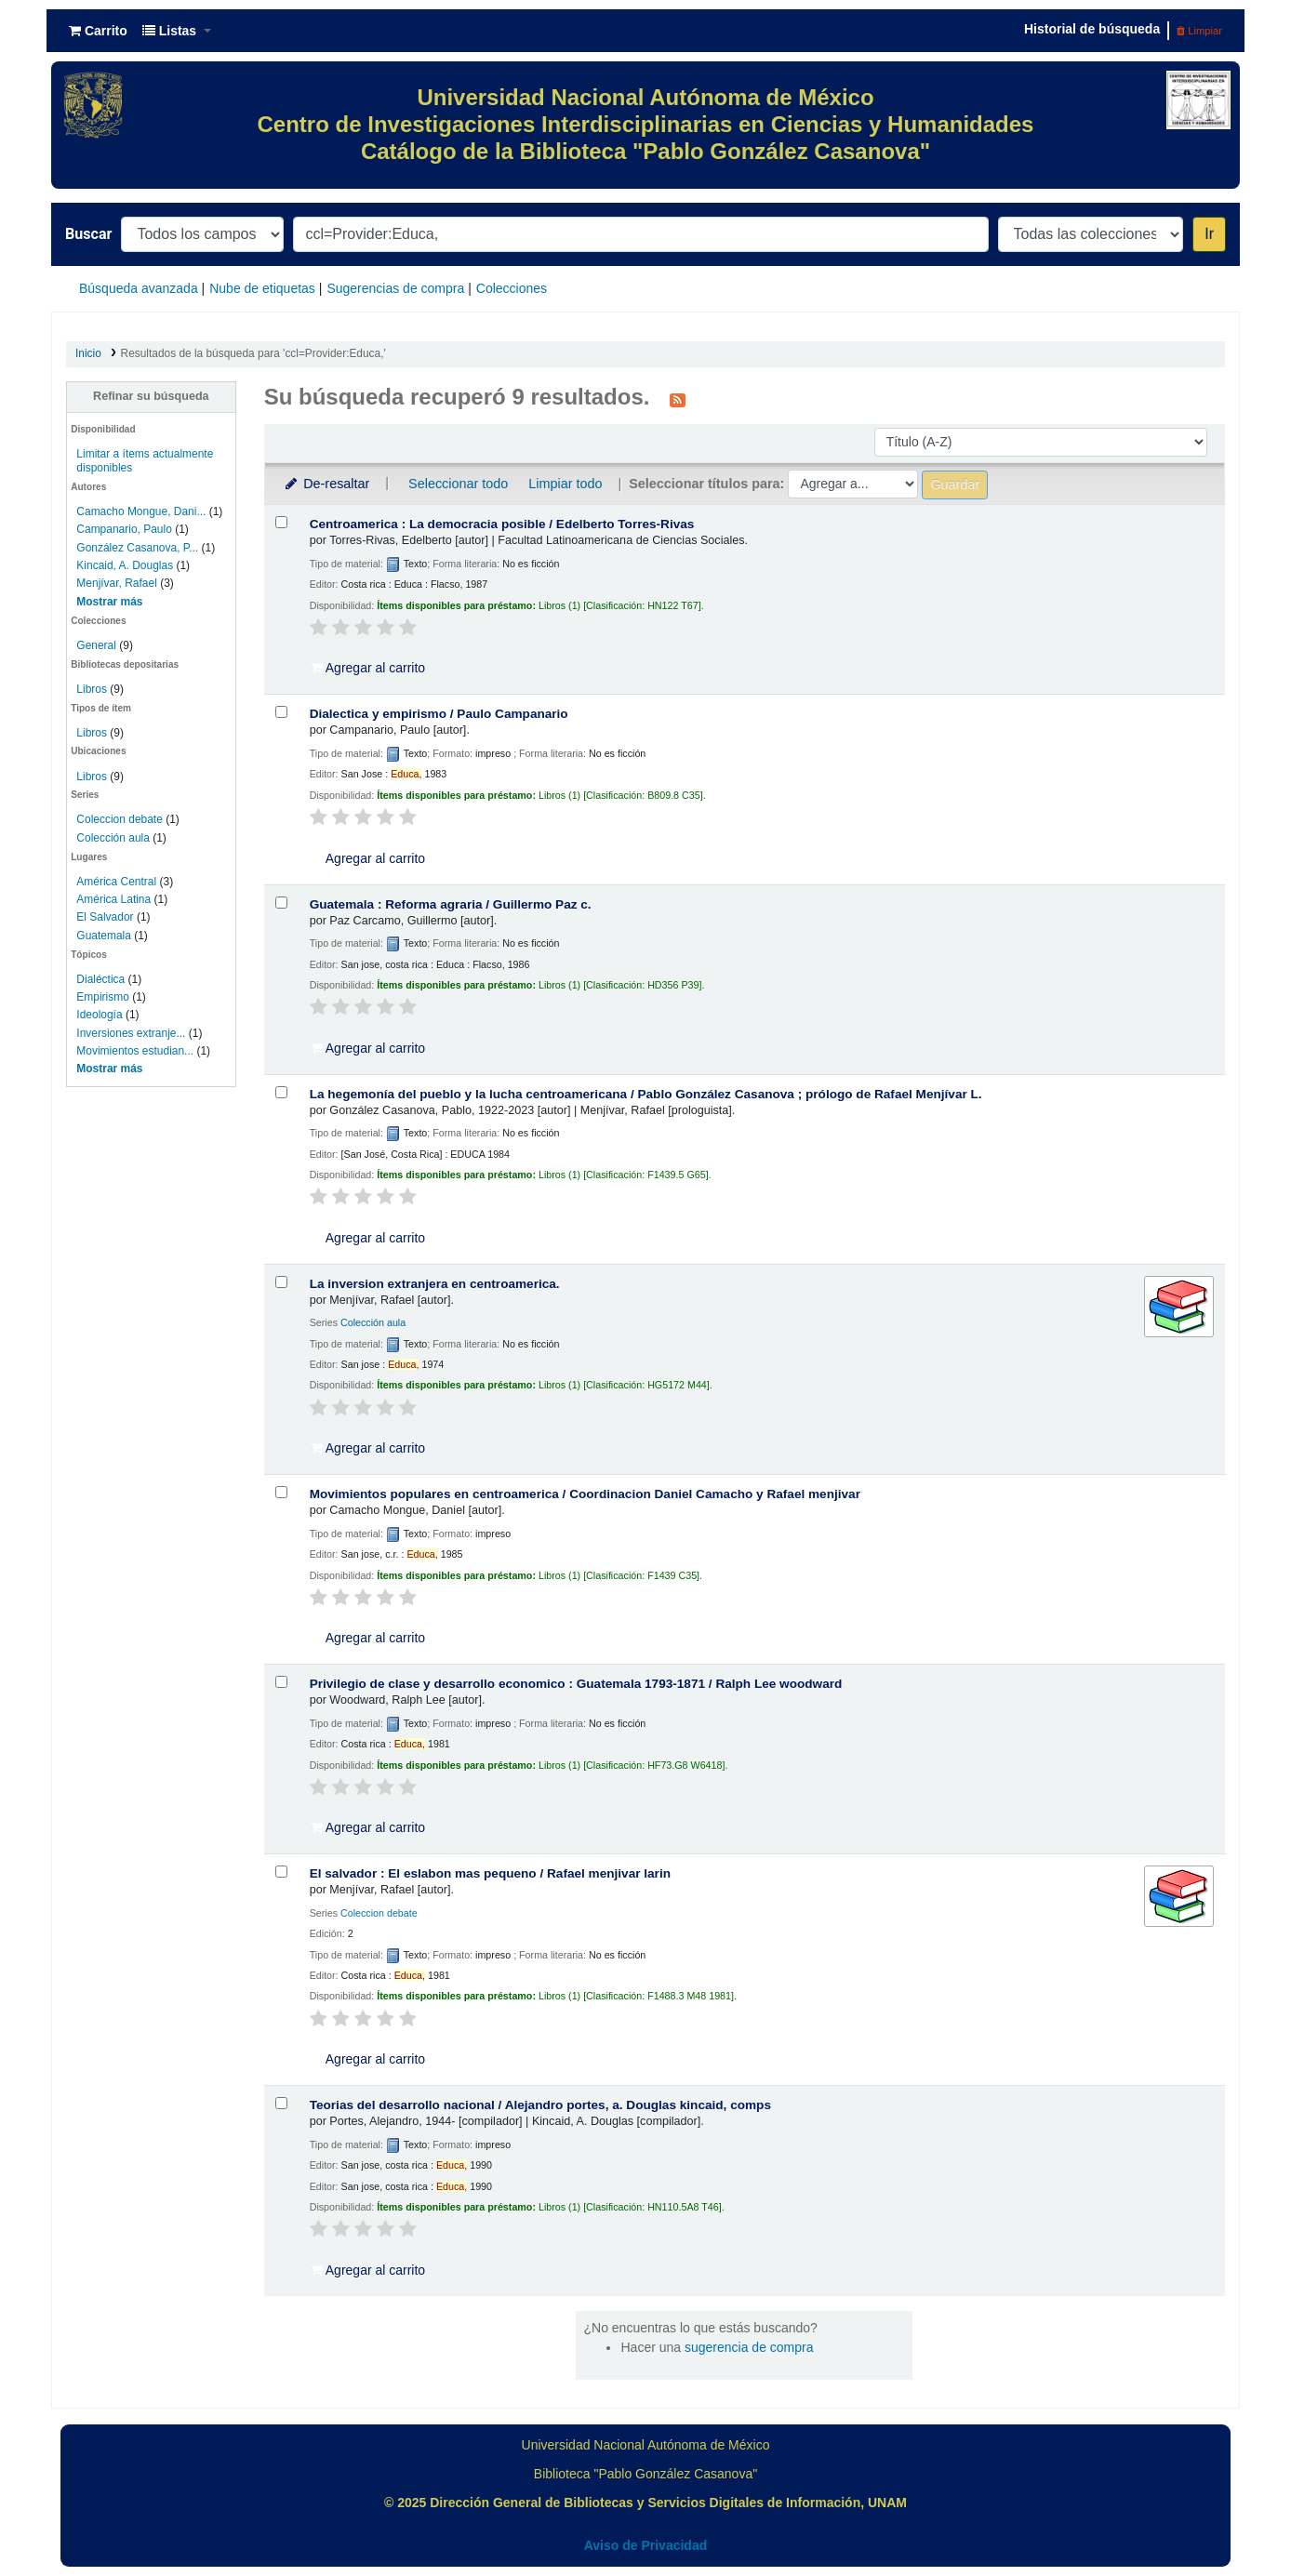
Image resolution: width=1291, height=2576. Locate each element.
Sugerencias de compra (395, 288)
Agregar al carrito (368, 667)
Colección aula (113, 837)
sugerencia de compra (749, 2347)
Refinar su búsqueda (151, 396)
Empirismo (102, 996)
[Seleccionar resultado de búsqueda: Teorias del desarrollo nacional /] (281, 2103)
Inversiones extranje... (130, 1033)
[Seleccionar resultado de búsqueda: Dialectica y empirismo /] (281, 712)
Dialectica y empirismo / (439, 714)
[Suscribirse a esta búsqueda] (677, 399)
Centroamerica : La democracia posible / (502, 524)
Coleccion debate (119, 819)
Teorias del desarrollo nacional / (540, 2105)
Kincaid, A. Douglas (124, 565)
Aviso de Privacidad (646, 2545)
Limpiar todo (565, 483)
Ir (1209, 234)
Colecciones (511, 288)
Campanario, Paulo (123, 529)
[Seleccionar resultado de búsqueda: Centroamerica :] (281, 522)
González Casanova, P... (137, 547)
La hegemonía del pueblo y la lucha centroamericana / (646, 1094)
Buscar (88, 234)
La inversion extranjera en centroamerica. (435, 1284)
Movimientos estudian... (134, 1050)
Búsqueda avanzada (138, 288)
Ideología (99, 1014)
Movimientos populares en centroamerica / (585, 1494)
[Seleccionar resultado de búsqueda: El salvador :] (281, 1872)
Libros (91, 689)
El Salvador (104, 916)
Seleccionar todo (458, 483)
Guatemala (103, 935)
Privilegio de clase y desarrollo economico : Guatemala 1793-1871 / (576, 1684)
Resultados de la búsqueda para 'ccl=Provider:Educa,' (253, 353)
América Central (116, 881)
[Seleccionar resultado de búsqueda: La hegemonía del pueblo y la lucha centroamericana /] (281, 1092)
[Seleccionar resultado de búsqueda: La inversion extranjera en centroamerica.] (281, 1282)
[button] (98, 31)
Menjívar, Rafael (116, 583)
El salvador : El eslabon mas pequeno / (490, 1873)
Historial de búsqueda (1092, 28)
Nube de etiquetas (262, 288)
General (97, 645)
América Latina (113, 899)
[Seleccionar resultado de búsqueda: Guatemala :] (281, 902)
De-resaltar (326, 483)
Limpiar (1199, 30)
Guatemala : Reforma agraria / (451, 904)
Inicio (88, 353)
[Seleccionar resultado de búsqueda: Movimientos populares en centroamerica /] (281, 1492)
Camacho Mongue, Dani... (141, 511)
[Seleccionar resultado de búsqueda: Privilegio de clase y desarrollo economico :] (281, 1682)
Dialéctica (100, 979)
